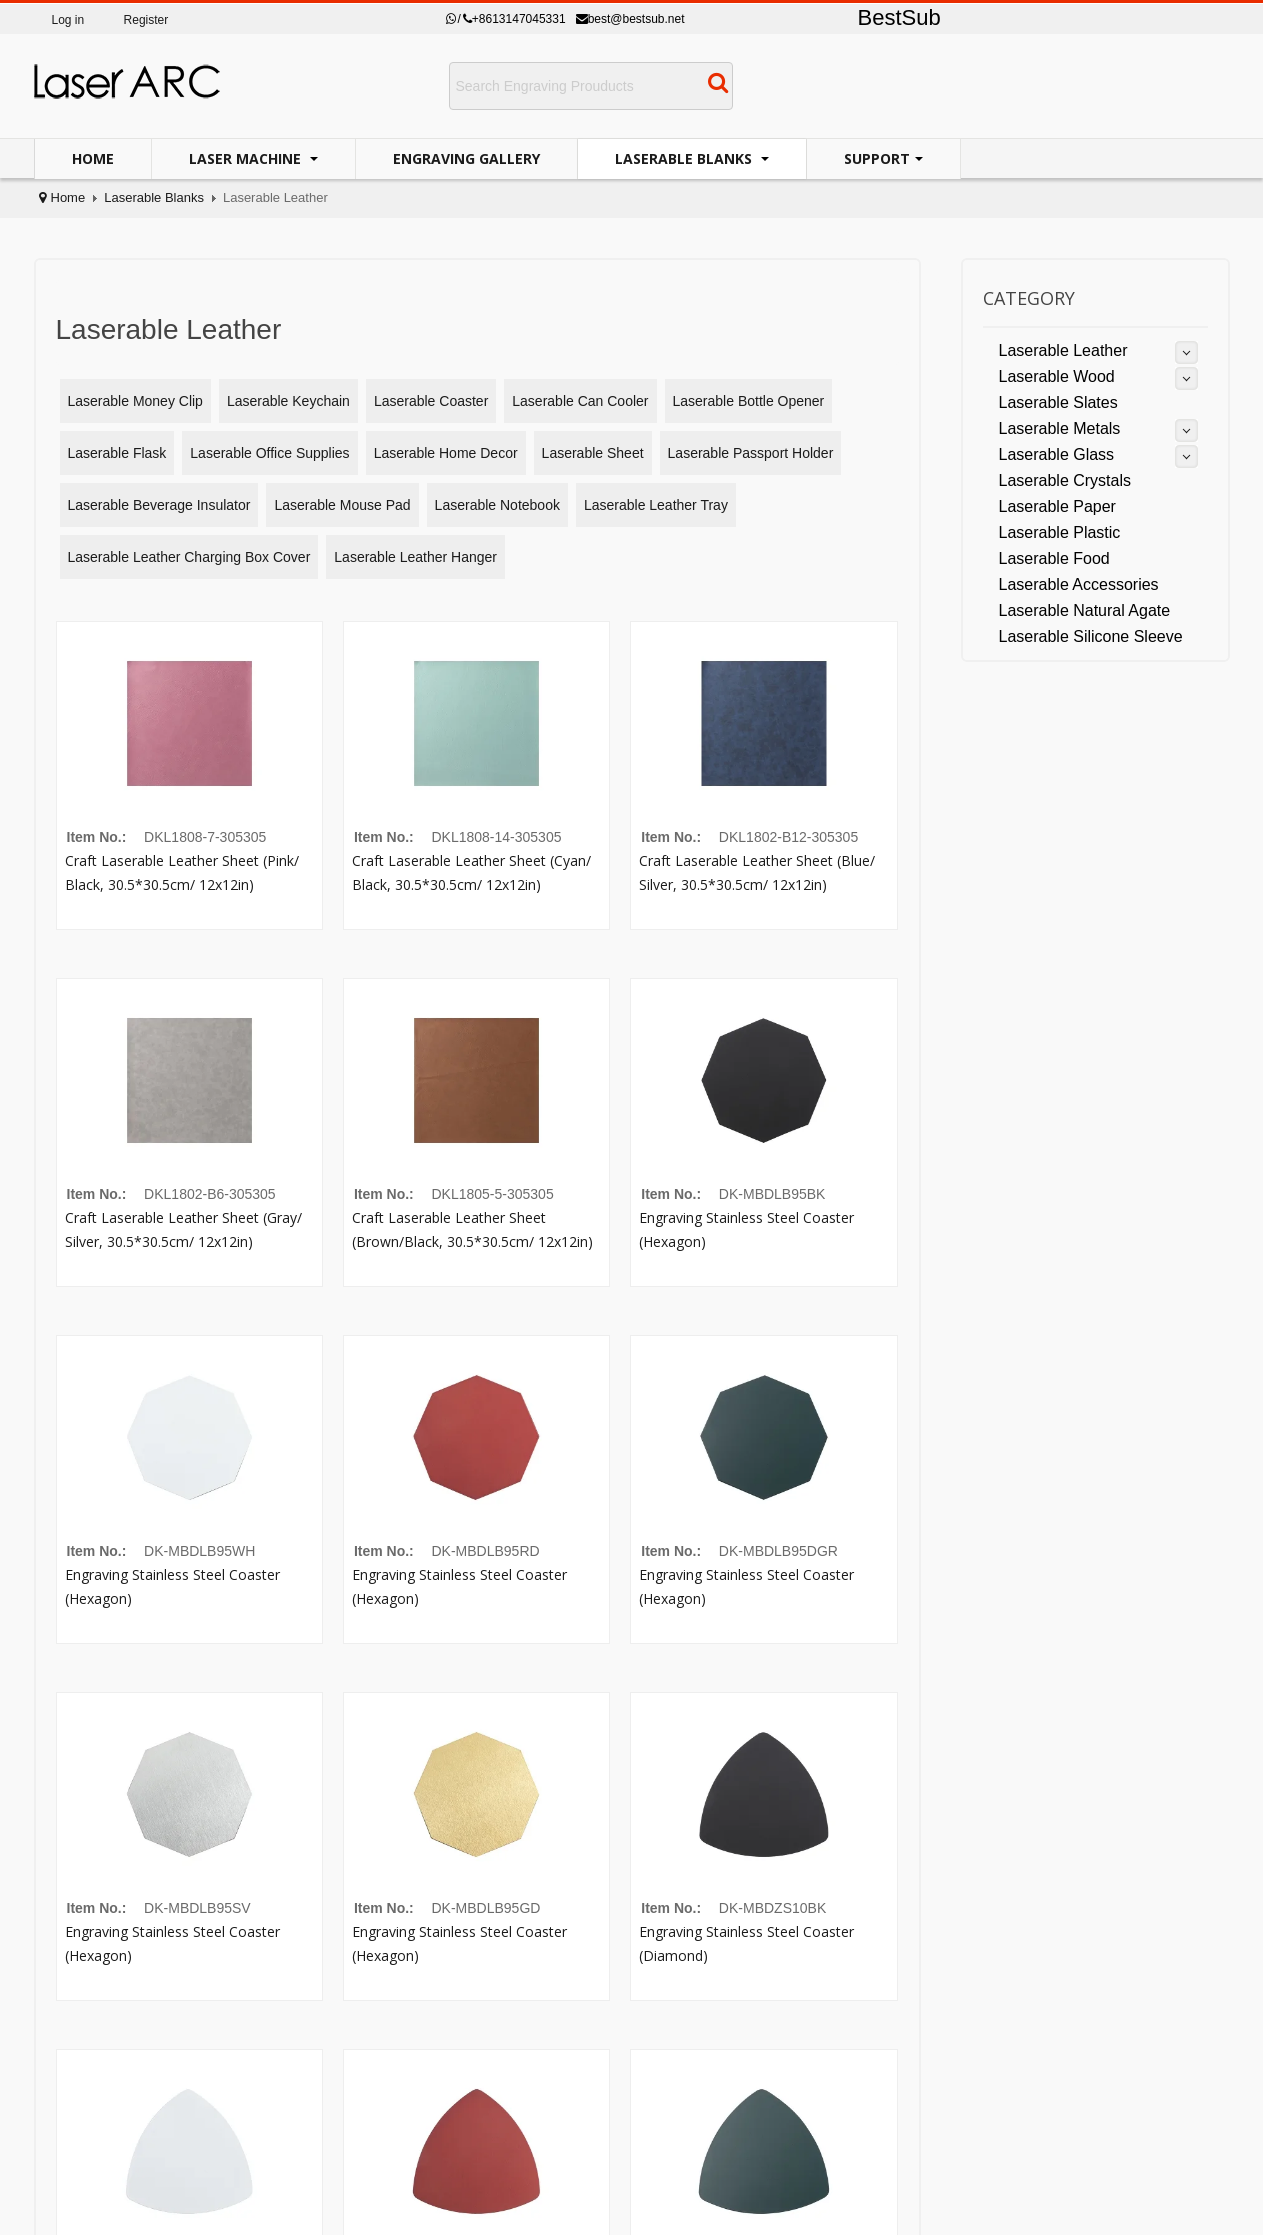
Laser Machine (247, 158)
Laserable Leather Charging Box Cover (189, 557)
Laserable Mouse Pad (342, 505)
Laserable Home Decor (446, 453)
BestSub (899, 17)
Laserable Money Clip (135, 401)
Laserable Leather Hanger (415, 557)
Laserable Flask (117, 453)
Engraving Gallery (466, 158)
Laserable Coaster (431, 401)
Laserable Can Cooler (580, 401)
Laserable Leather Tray (656, 505)
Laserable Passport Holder (751, 453)
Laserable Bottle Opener (749, 401)
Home (93, 158)
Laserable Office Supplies (269, 453)
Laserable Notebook (497, 505)
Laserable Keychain (288, 401)
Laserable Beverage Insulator (159, 505)
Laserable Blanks (685, 158)
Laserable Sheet (593, 453)
